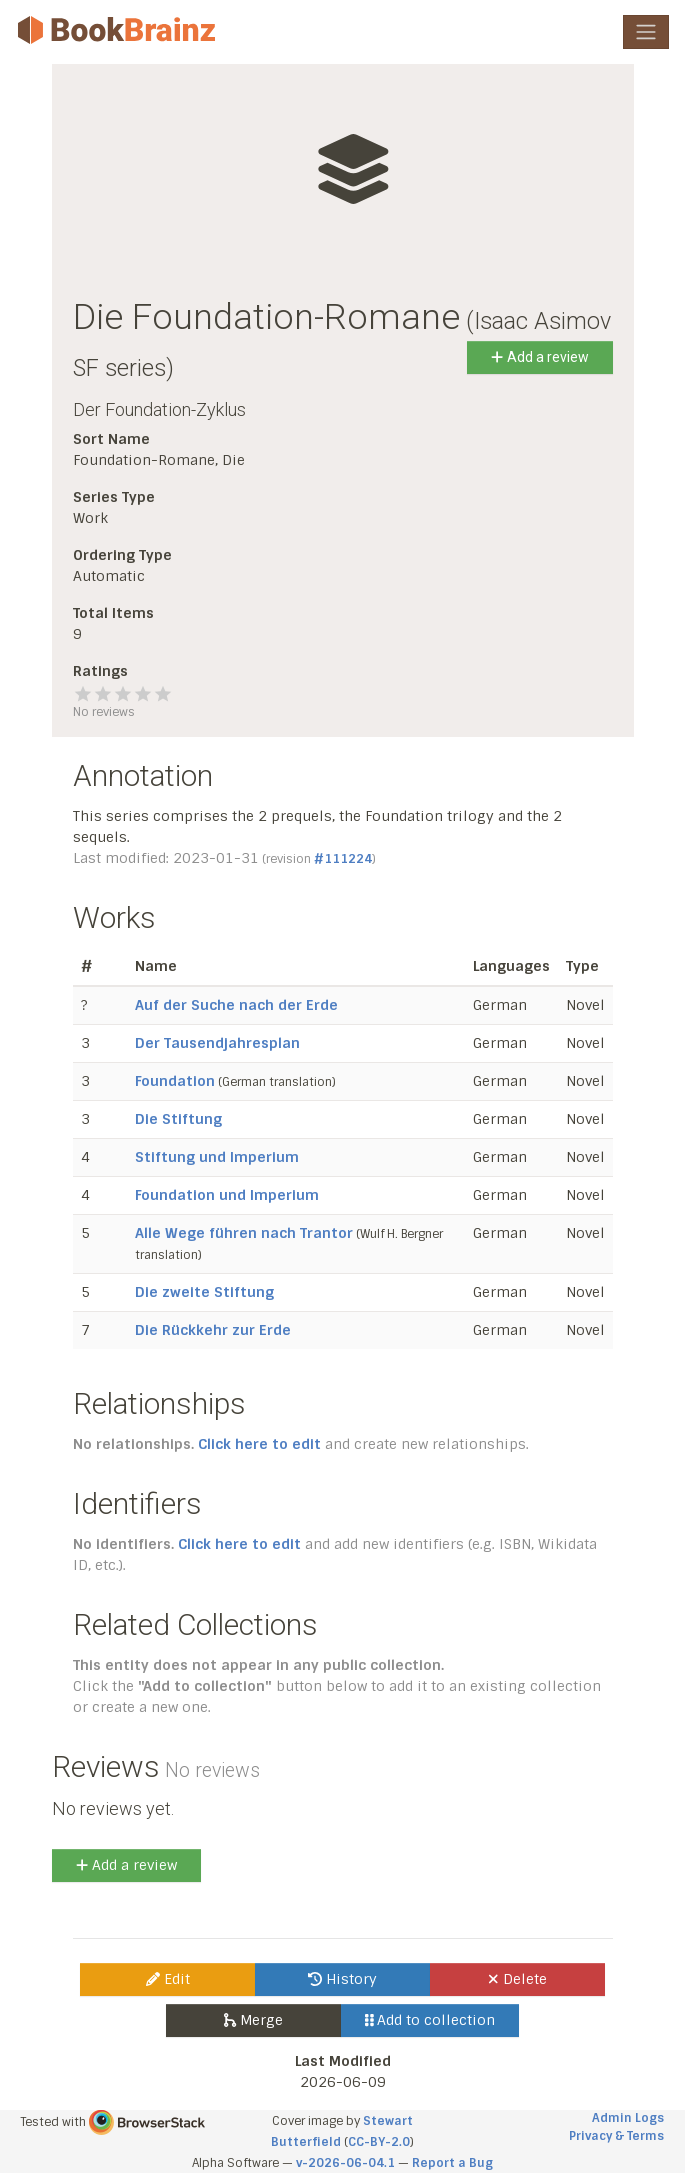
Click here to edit (259, 1444)
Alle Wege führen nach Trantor (244, 1233)
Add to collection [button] (430, 2020)
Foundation (175, 1081)
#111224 (343, 859)
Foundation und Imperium (227, 1195)
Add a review (539, 357)
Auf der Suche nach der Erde (236, 1005)
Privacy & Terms (616, 2136)
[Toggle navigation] (646, 32)
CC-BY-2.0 (379, 2142)
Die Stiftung (178, 1119)
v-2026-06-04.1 (345, 2163)
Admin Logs (628, 2118)
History (342, 1979)
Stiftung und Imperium (217, 1157)
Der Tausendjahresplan (217, 1043)
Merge (253, 2020)
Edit (168, 1979)
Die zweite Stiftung (204, 1292)
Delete (517, 1979)
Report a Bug (452, 2163)
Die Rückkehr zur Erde (213, 1330)
